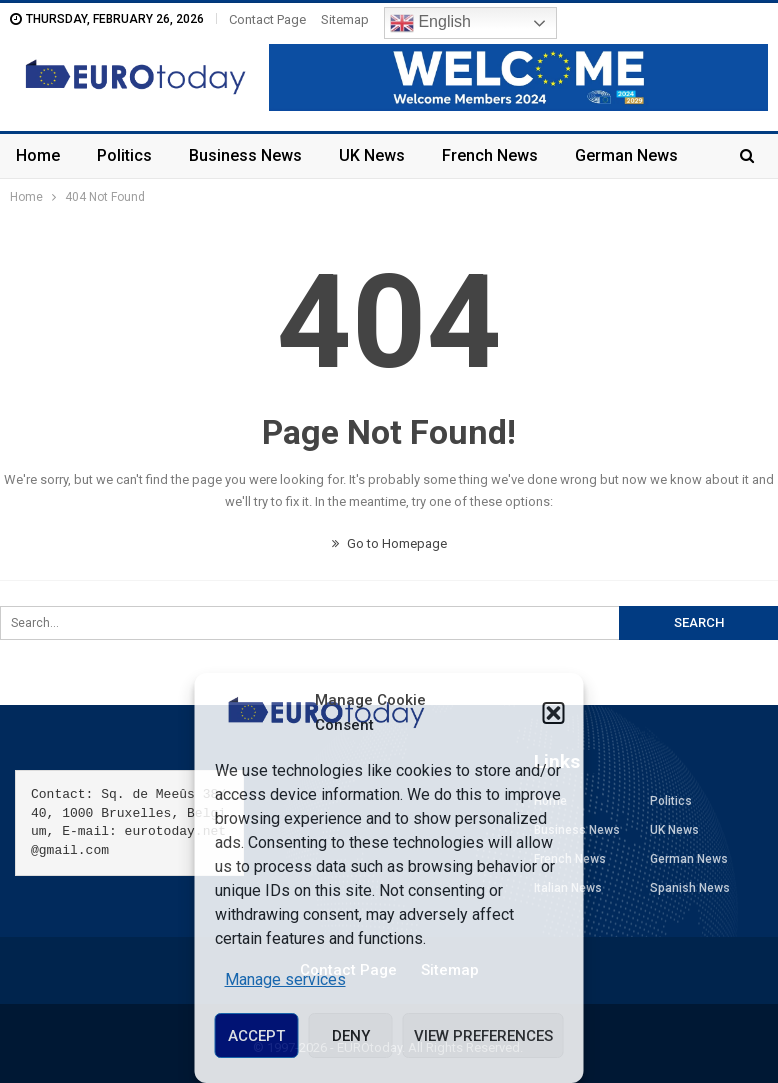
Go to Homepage (389, 543)
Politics (124, 155)
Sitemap (345, 19)
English (430, 23)
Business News (245, 155)
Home (38, 155)
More (594, 155)
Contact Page (267, 19)
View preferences (483, 1036)
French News (490, 155)
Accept (256, 1036)
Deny (351, 1036)
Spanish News (690, 888)
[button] (554, 713)
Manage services (285, 979)
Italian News (568, 888)
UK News (372, 155)
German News (689, 859)
